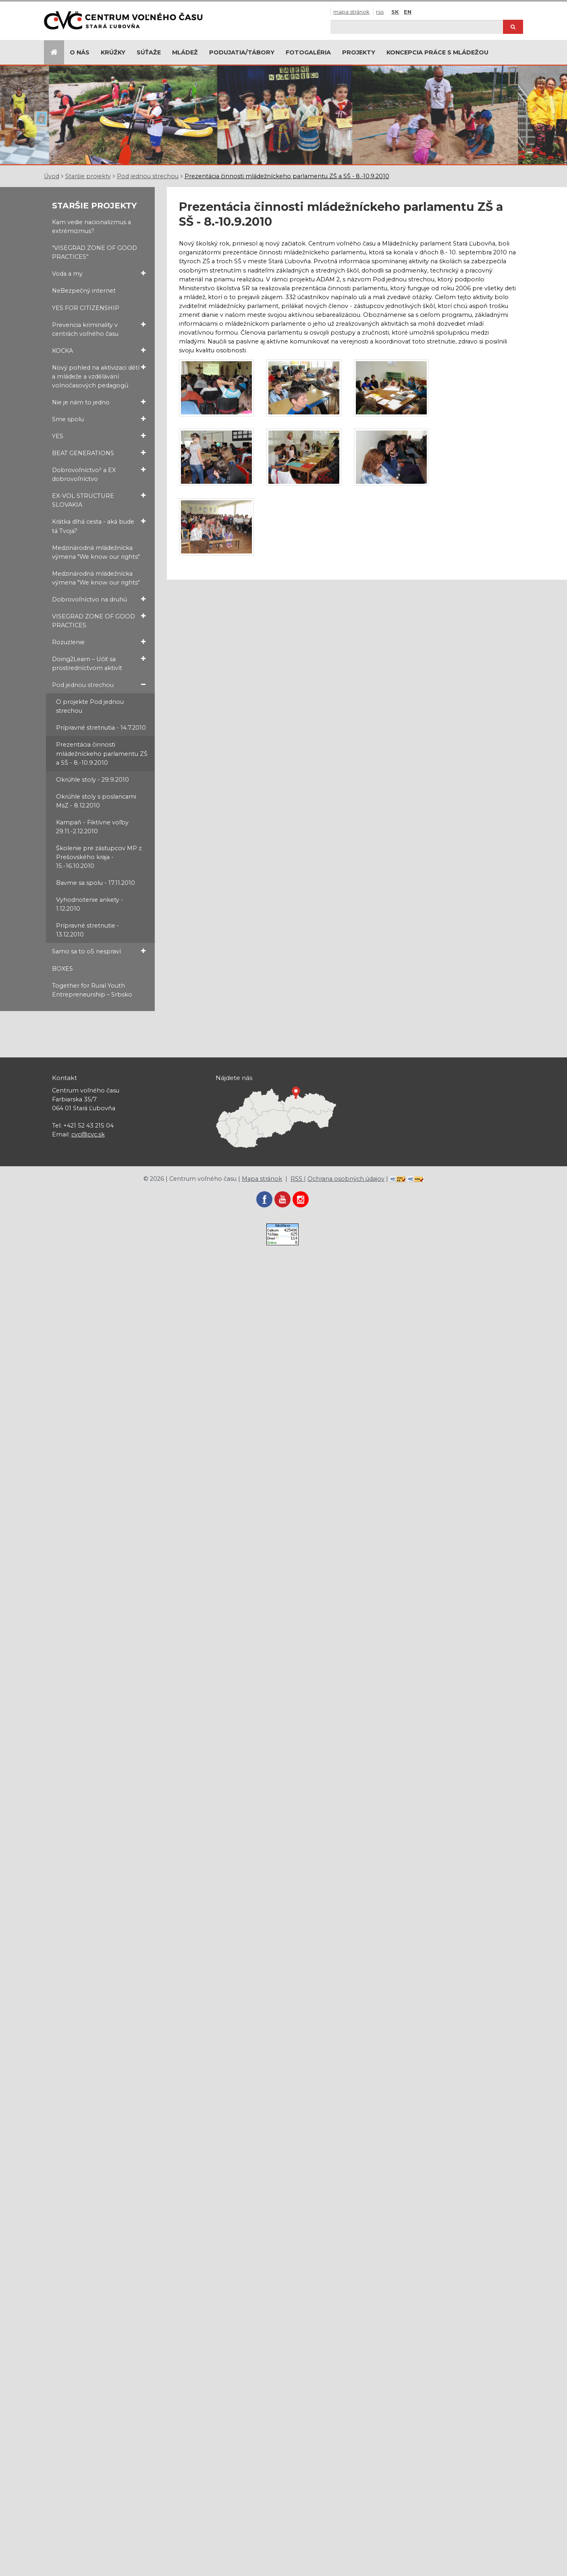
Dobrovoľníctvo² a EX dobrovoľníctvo (98, 474)
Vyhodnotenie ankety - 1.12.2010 (89, 904)
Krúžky (113, 52)
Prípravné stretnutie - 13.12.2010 (87, 930)
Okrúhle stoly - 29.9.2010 (92, 779)
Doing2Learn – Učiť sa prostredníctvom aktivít (98, 663)
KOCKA (98, 350)
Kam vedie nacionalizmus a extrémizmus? (91, 226)
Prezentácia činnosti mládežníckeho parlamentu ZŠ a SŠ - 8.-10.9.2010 (287, 176)
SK (395, 11)
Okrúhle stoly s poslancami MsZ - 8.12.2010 (96, 801)
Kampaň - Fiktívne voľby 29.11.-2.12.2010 (92, 827)
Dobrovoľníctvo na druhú (98, 599)
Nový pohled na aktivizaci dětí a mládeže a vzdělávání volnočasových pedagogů (98, 376)
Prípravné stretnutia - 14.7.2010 (101, 727)
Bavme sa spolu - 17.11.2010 (95, 882)
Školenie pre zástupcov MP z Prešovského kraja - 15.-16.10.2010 (99, 857)
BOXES (62, 968)
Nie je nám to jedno (98, 402)
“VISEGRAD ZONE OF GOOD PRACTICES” (94, 252)
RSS (380, 11)
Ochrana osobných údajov (345, 1178)
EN (407, 11)
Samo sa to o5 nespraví (98, 951)
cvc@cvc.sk (88, 1134)
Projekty (358, 52)
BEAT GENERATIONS (98, 453)
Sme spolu (98, 419)
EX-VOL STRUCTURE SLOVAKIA (98, 499)
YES (98, 436)
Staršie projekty (88, 176)
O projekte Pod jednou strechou (90, 706)
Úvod (51, 176)
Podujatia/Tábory (241, 52)
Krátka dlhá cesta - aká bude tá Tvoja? (98, 525)
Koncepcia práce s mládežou (437, 52)
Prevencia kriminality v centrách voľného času (98, 328)
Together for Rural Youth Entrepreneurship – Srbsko (92, 990)
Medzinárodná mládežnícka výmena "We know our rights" (96, 552)
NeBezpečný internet (84, 290)
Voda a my (98, 273)
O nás (79, 52)
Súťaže (149, 52)
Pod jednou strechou (148, 176)
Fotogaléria (308, 52)
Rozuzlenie (98, 642)
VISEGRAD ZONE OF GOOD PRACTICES (98, 620)
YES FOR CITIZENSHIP (85, 308)
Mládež (185, 52)
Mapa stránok (351, 11)
